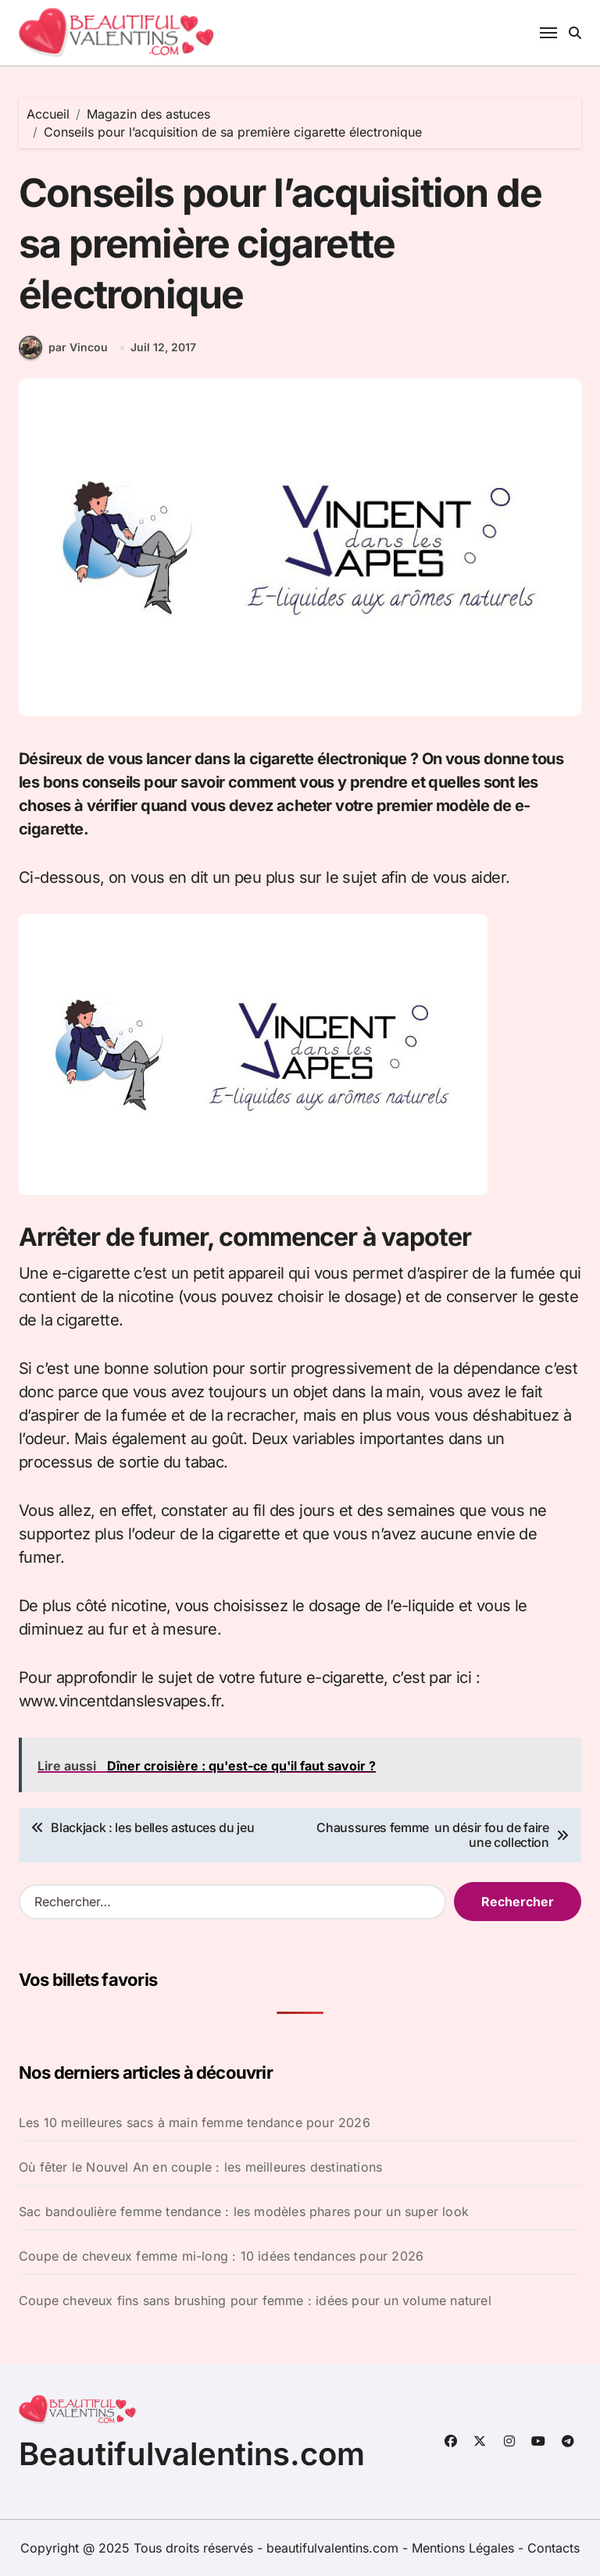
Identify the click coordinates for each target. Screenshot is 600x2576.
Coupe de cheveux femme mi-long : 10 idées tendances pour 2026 (221, 2256)
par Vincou (63, 347)
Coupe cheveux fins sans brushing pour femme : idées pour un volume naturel (255, 2300)
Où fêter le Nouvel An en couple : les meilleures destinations (200, 2167)
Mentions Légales (465, 2548)
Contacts (553, 2548)
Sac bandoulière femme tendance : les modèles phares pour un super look (244, 2211)
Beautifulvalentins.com (192, 2454)
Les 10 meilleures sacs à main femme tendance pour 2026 (194, 2122)
